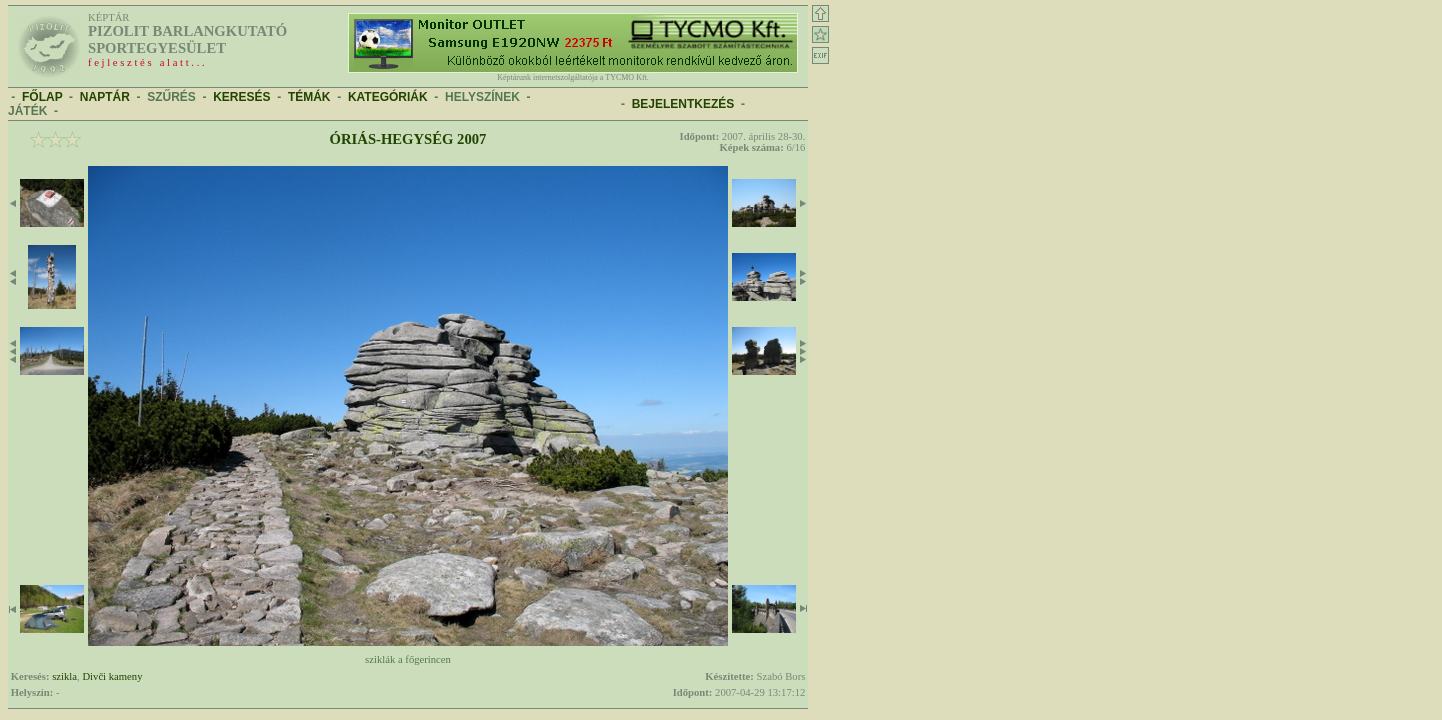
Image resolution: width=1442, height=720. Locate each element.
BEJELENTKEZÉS (683, 104)
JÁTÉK (27, 111)
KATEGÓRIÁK (388, 97)
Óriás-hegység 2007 (408, 139)
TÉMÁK (309, 97)
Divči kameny (112, 676)
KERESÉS (241, 97)
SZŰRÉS (171, 97)
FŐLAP (42, 97)
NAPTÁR (105, 97)
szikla (64, 676)
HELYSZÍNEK (482, 97)
